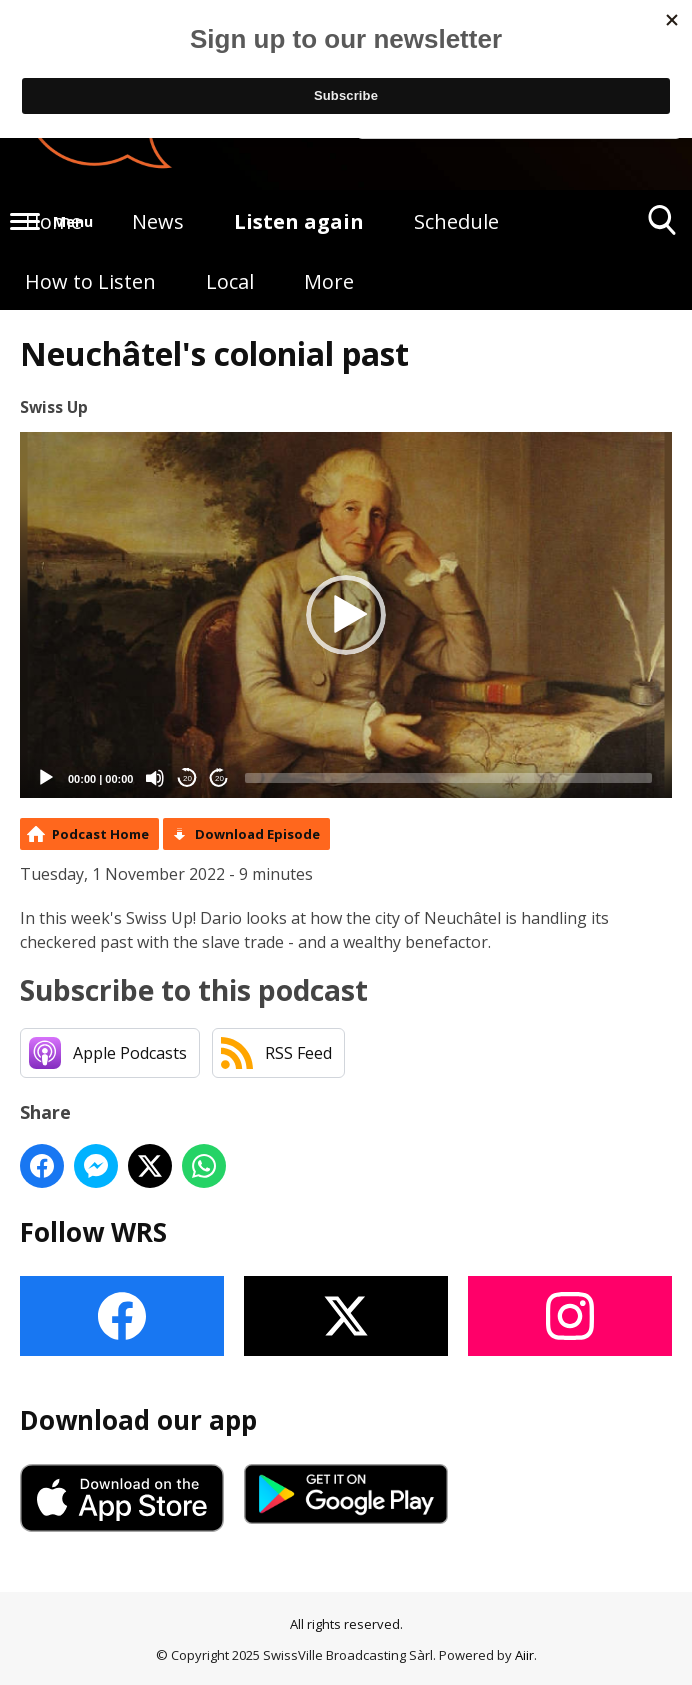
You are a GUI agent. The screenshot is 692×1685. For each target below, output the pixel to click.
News (158, 221)
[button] (346, 615)
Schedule (456, 221)
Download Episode (257, 834)
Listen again (299, 221)
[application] (346, 615)
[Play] (46, 778)
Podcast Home (100, 834)
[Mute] (155, 778)
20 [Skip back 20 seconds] (187, 778)
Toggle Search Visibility (662, 227)
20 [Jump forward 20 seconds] (219, 778)
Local (230, 281)
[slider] (448, 778)
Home (53, 221)
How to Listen (90, 281)
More (329, 281)
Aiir (524, 1655)
